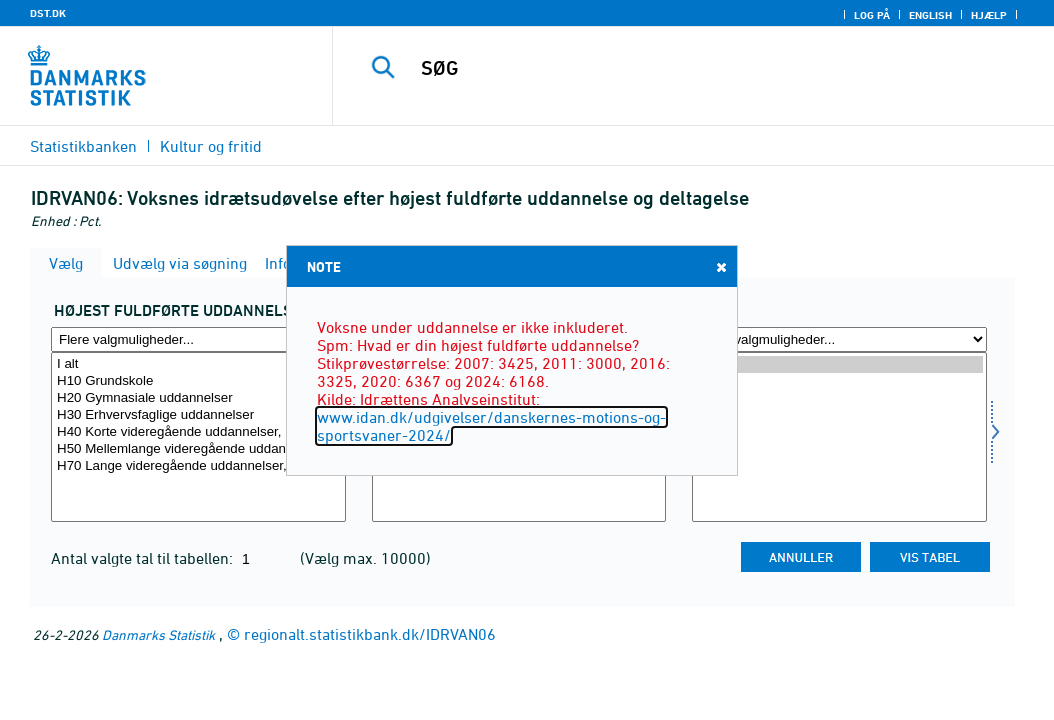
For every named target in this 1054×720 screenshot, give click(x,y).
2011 (839, 415)
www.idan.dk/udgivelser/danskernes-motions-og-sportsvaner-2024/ (491, 426)
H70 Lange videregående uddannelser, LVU (198, 466)
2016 (839, 398)
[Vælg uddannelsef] (198, 437)
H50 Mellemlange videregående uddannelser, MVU (198, 449)
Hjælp (989, 15)
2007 (839, 432)
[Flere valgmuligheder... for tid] (839, 339)
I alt (198, 364)
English (930, 15)
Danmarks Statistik (158, 634)
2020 (839, 381)
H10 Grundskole (198, 381)
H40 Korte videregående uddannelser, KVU (198, 432)
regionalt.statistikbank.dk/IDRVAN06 (370, 634)
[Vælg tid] (839, 437)
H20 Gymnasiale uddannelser (198, 398)
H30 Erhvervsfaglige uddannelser (198, 415)
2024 (839, 364)
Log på (872, 15)
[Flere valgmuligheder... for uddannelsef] (198, 339)
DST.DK (48, 13)
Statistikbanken (83, 146)
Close (720, 266)
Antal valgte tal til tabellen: (144, 558)
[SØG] (698, 68)
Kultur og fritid (211, 146)
